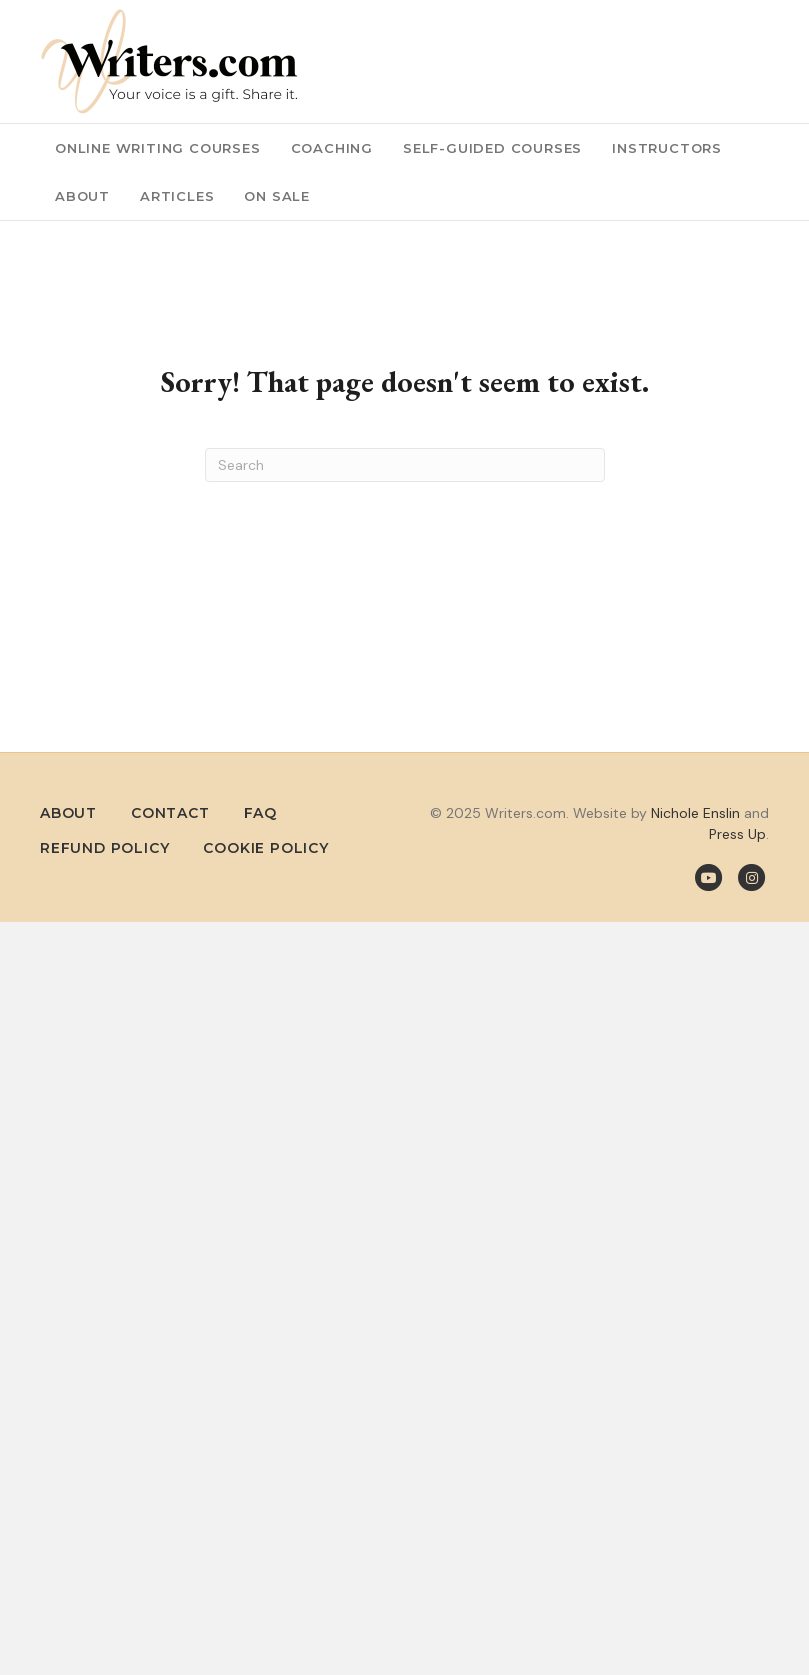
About (82, 196)
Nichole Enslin (695, 813)
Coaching (332, 148)
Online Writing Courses (158, 148)
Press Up (737, 834)
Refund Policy (104, 848)
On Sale (277, 196)
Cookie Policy (265, 848)
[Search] (405, 465)
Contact (170, 813)
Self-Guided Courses (492, 148)
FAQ (260, 813)
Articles (177, 196)
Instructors (667, 148)
